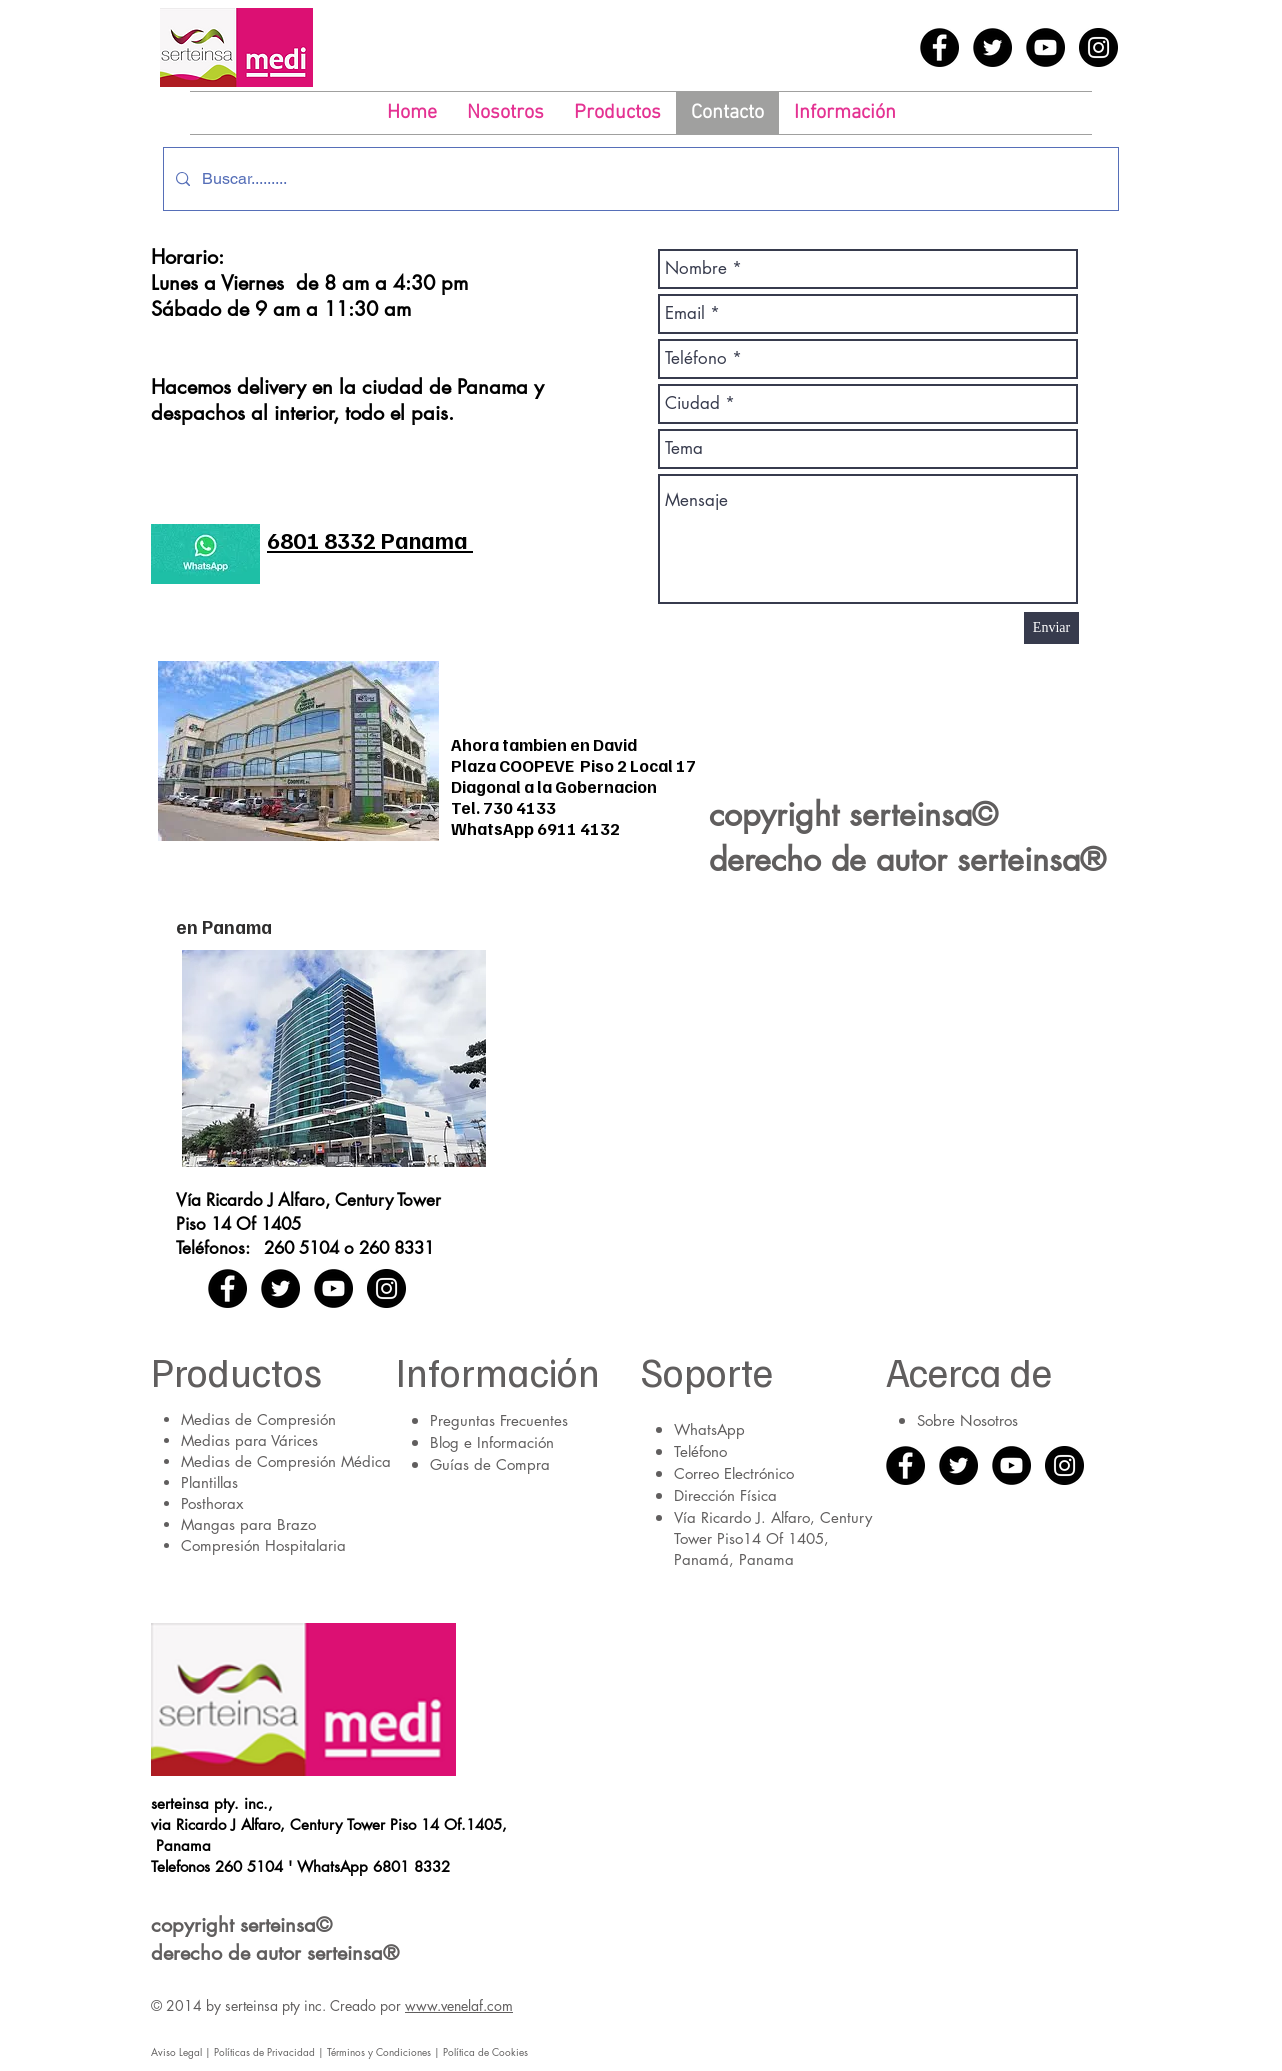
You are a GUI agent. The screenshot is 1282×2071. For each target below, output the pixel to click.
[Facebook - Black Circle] (939, 47)
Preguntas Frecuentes (499, 1420)
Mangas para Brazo (248, 1524)
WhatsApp (709, 1429)
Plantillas (209, 1482)
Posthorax (212, 1503)
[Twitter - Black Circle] (992, 47)
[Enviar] (1051, 628)
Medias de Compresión (258, 1419)
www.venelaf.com (459, 2005)
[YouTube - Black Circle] (1045, 47)
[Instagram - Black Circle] (1098, 47)
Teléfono (700, 1451)
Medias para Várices (249, 1440)
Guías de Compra (490, 1464)
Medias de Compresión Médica (286, 1461)
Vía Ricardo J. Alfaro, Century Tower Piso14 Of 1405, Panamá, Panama (773, 1538)
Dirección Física (725, 1495)
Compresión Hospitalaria (263, 1545)
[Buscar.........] (639, 179)
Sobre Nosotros (967, 1420)
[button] (617, 113)
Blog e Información (492, 1442)
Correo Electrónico (734, 1473)
